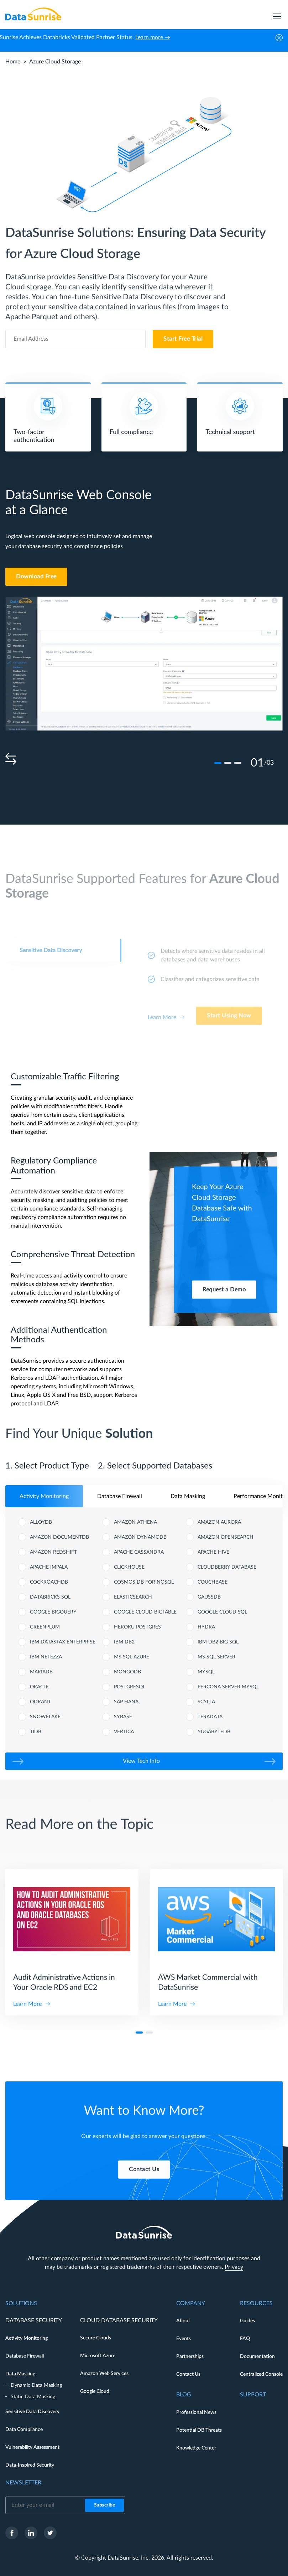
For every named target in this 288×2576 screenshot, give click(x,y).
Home (12, 61)
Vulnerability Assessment (32, 2447)
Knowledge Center (196, 2448)
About (183, 2320)
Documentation (257, 2356)
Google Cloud (94, 2391)
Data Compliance (24, 2429)
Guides (247, 2320)
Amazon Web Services (104, 2373)
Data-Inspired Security (29, 2465)
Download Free (36, 576)
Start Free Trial (183, 339)
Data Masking (20, 2373)
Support (253, 2394)
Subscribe (104, 2505)
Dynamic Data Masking (36, 2385)
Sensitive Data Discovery (32, 2411)
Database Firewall (24, 2356)
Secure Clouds (95, 2337)
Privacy (234, 2267)
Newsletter (23, 2482)
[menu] (277, 13)
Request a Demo (224, 1289)
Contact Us (188, 2374)
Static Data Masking (33, 2396)
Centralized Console (261, 2374)
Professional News (196, 2412)
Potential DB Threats (199, 2430)
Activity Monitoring (26, 2338)
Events (183, 2338)
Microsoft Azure (97, 2355)
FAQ (245, 2338)
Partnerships (190, 2356)
